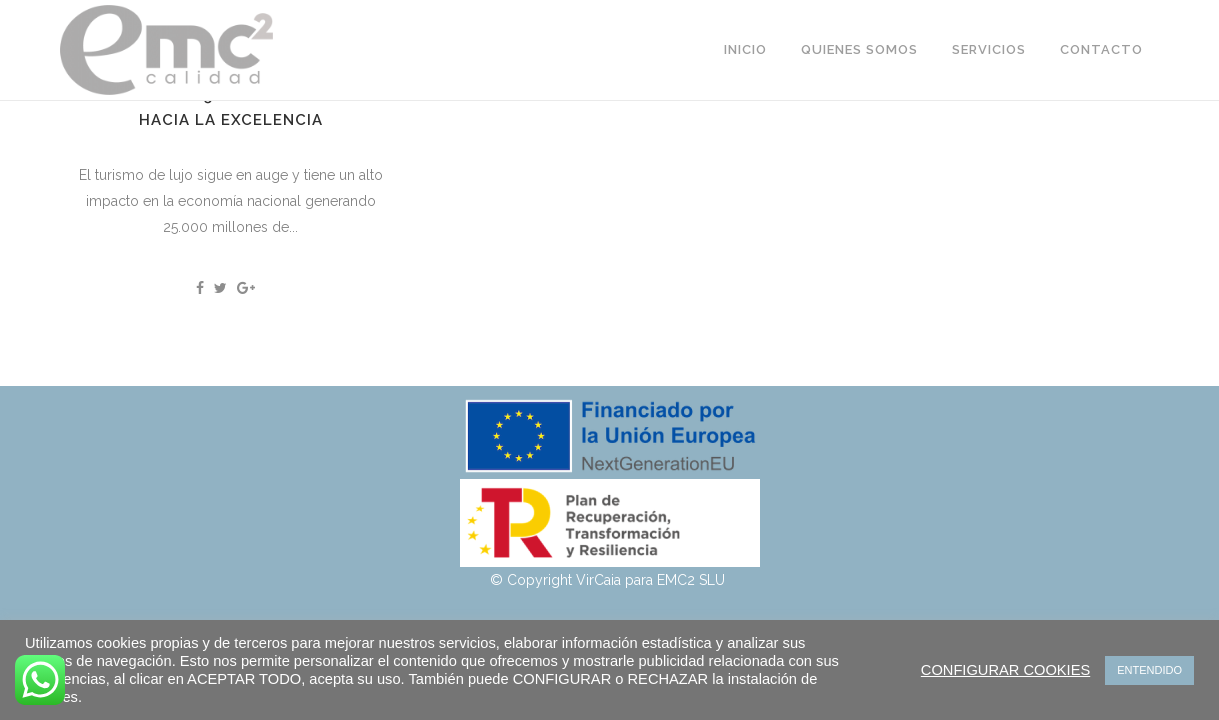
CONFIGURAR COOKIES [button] (1005, 670)
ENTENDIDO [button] (1149, 670)
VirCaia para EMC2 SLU (652, 580)
